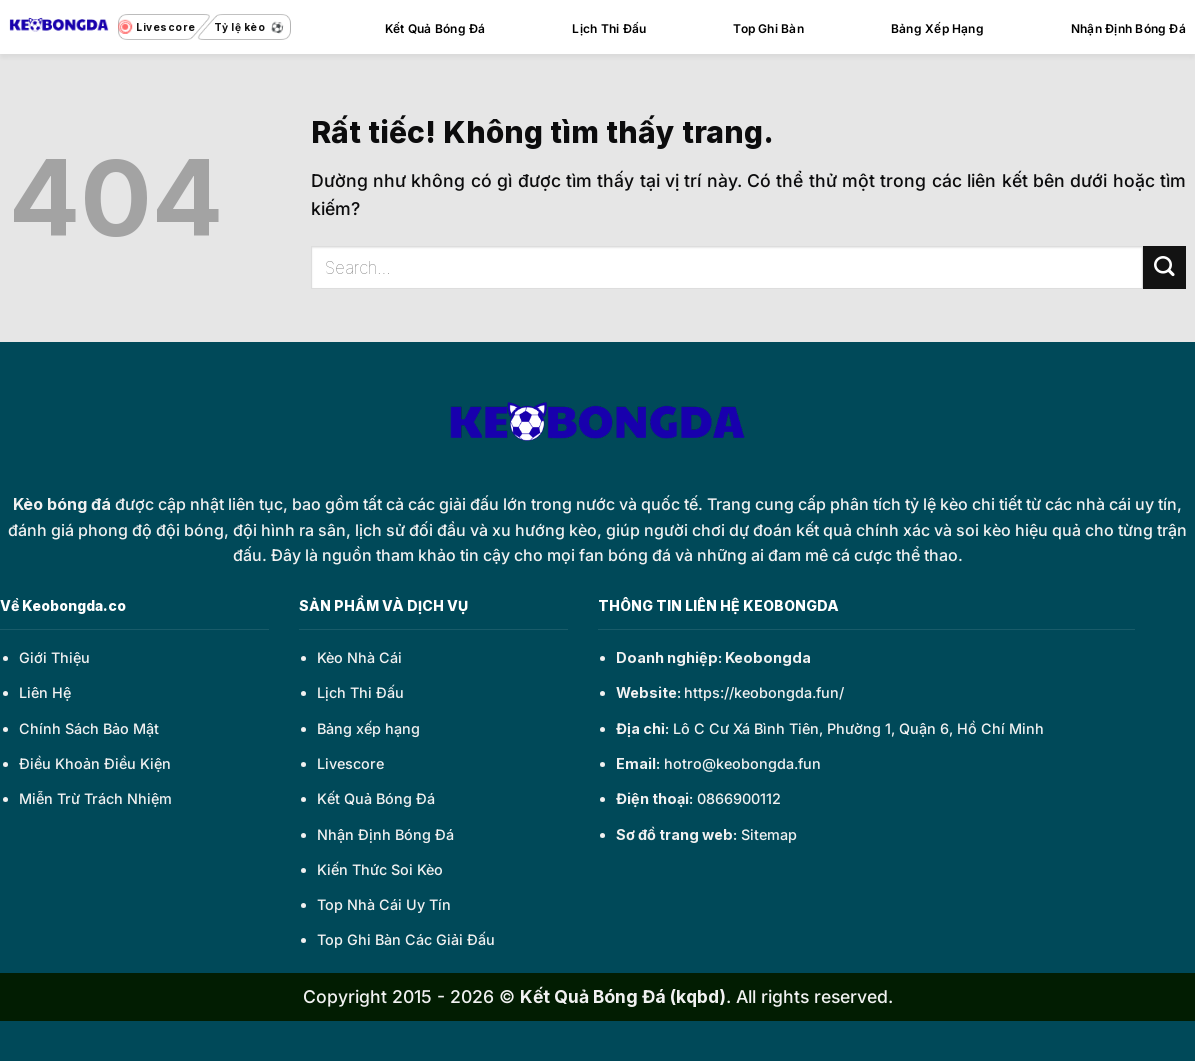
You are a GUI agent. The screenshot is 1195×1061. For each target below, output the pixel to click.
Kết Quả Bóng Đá (435, 28)
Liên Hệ (45, 692)
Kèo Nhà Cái (359, 657)
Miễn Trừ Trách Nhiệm (95, 798)
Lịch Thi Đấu (609, 28)
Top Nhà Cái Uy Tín (384, 904)
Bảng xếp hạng (368, 728)
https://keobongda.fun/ (764, 692)
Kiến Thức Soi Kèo (380, 869)
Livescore (350, 763)
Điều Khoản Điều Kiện (95, 763)
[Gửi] (1164, 267)
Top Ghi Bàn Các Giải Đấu (406, 939)
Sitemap (769, 834)
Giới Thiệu (54, 657)
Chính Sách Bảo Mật (89, 728)
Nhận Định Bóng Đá (1128, 28)
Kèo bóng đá (62, 504)
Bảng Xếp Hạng (937, 28)
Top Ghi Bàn (768, 28)
